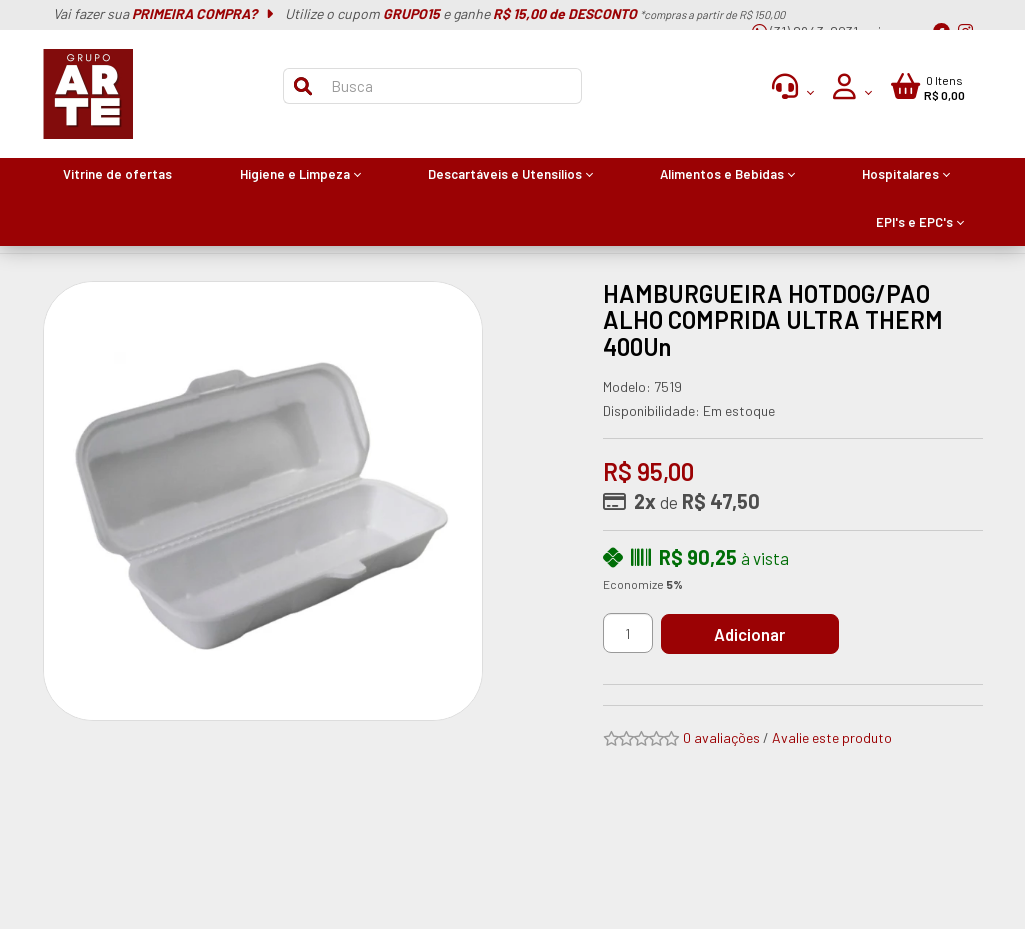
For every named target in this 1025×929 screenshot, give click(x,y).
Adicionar (751, 634)
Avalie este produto (832, 737)
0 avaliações (721, 737)
